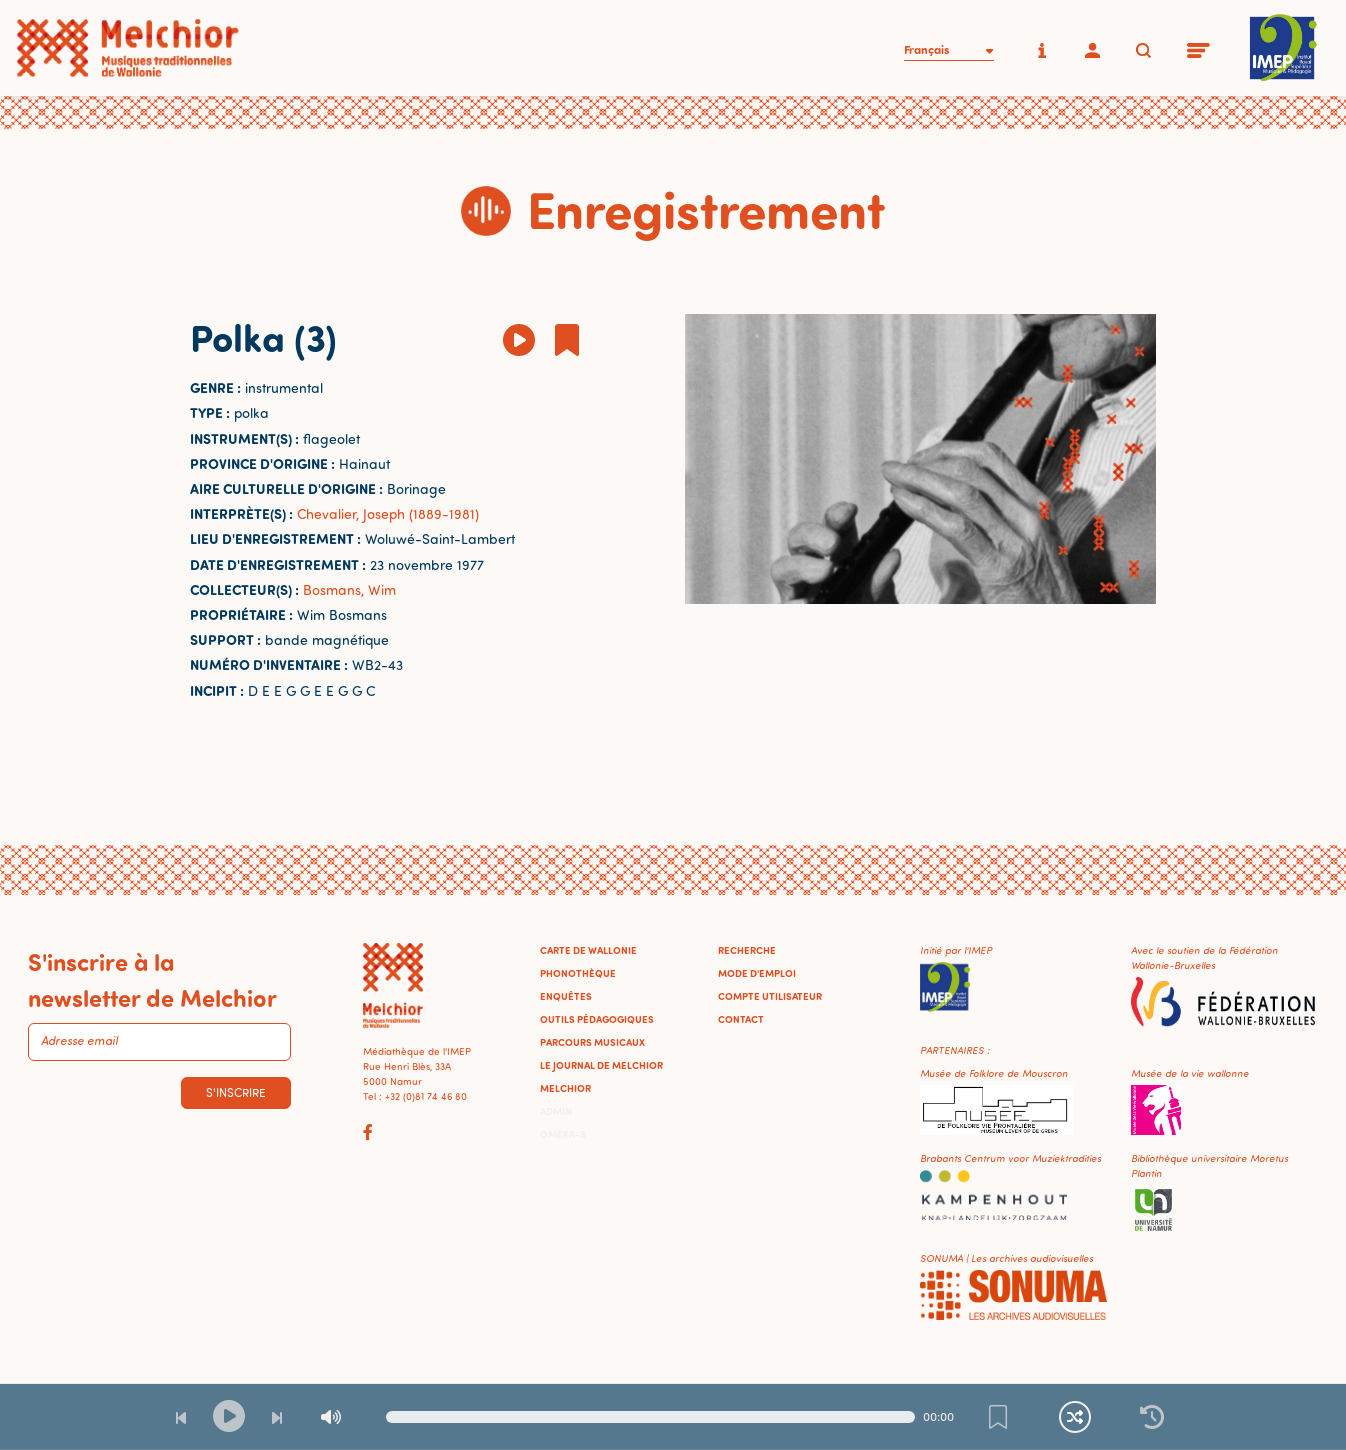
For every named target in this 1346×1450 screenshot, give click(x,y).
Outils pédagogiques (597, 1019)
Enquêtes (566, 996)
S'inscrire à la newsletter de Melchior (152, 979)
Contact (741, 1019)
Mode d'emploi (757, 973)
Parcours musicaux (592, 1042)
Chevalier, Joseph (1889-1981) (388, 513)
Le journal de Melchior (601, 1065)
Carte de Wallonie (588, 950)
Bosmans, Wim (349, 589)
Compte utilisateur (770, 996)
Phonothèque (578, 973)
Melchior (565, 1088)
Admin (556, 1111)
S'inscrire (236, 1092)
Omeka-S (563, 1134)
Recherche (747, 950)
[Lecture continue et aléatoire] (1075, 1417)
